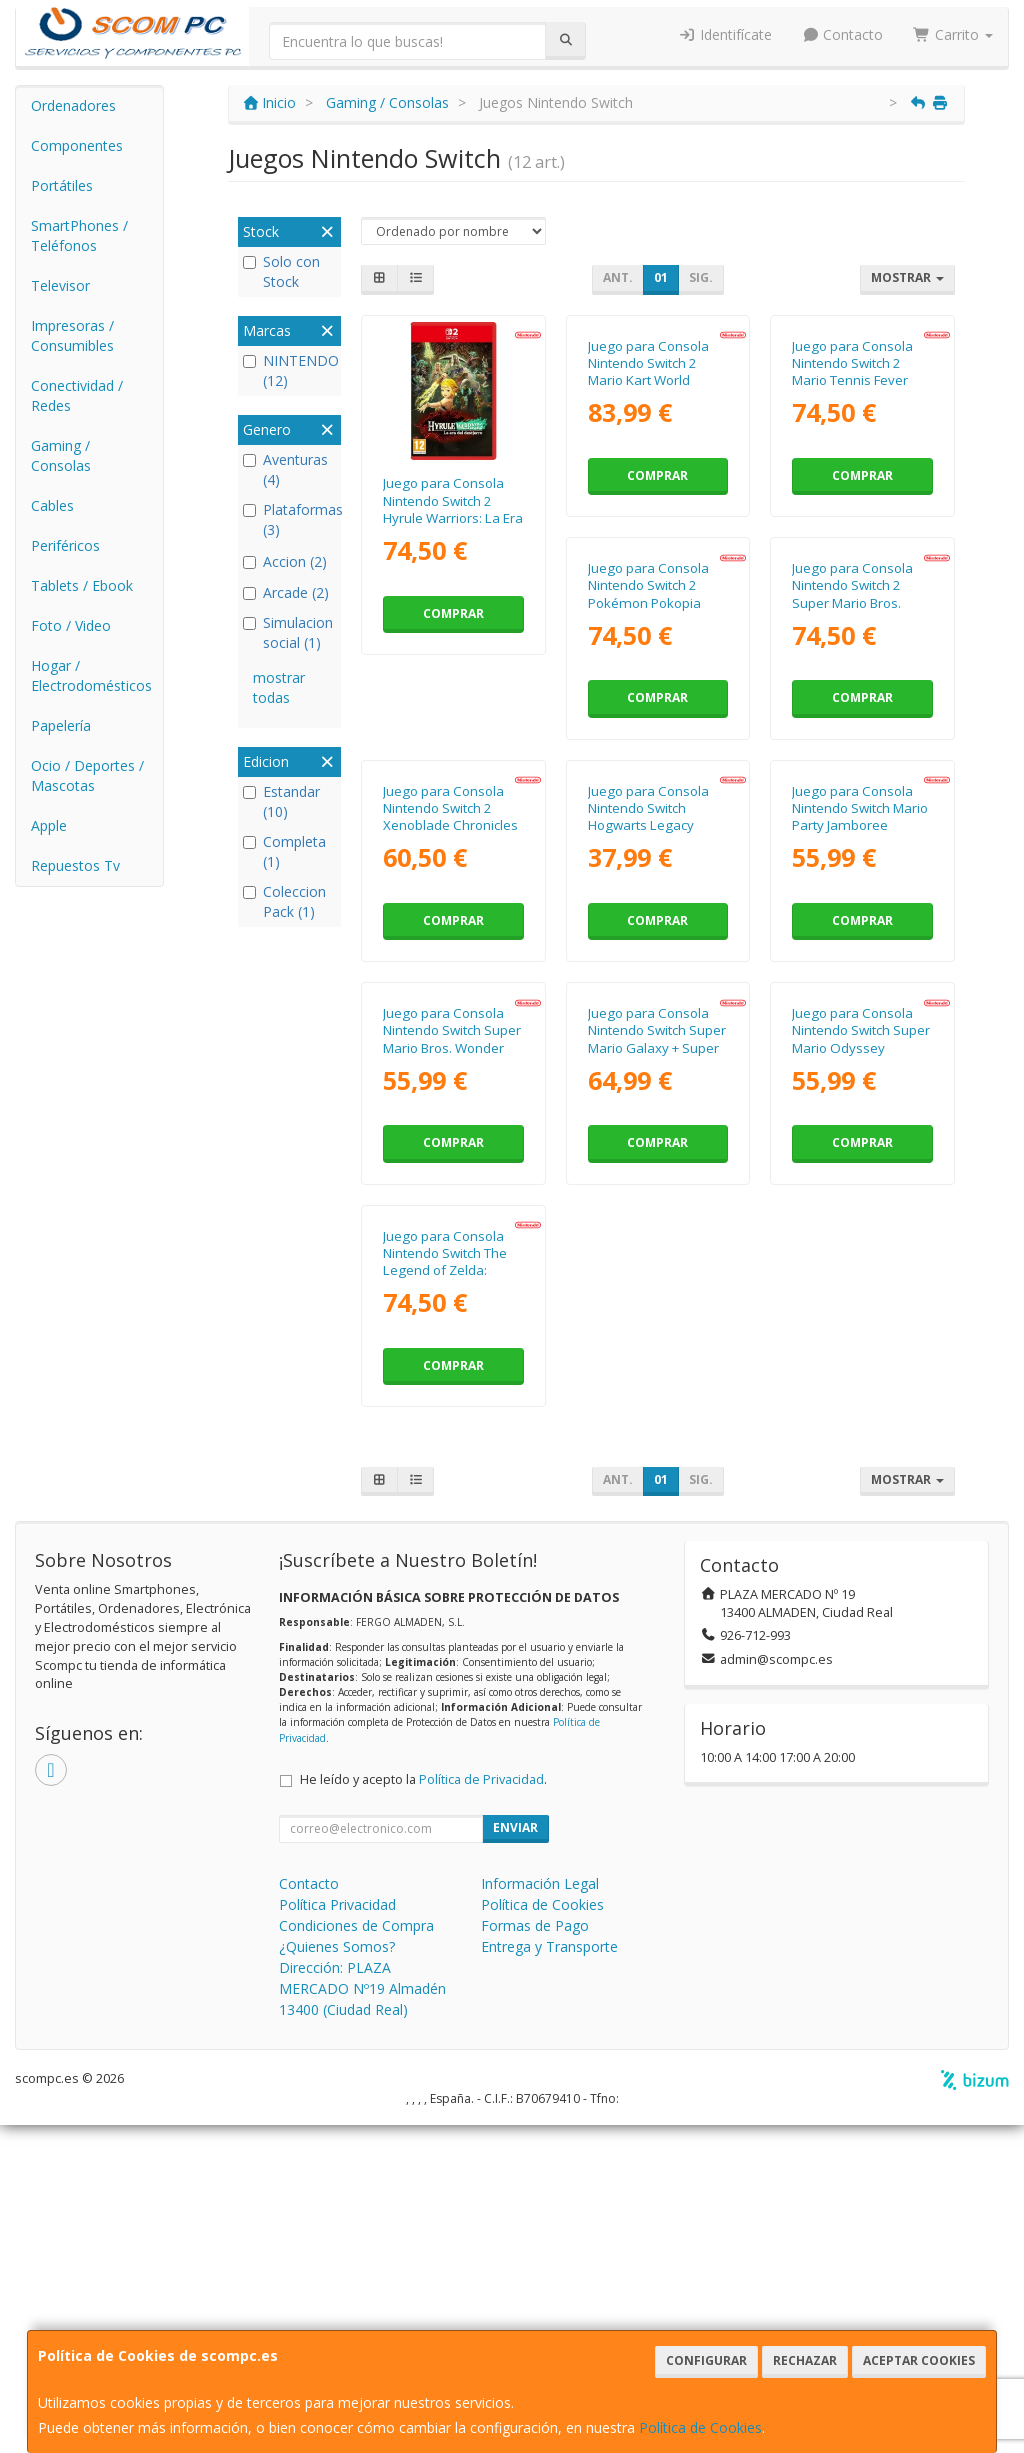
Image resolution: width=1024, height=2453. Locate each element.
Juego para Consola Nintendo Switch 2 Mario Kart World (648, 500)
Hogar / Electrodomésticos (91, 675)
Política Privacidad (337, 2232)
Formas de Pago (535, 2253)
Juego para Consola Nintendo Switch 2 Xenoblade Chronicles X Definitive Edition (859, 870)
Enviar (515, 2155)
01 (661, 277)
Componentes (77, 145)
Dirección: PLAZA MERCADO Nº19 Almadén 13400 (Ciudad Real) (362, 2316)
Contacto (843, 34)
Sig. (701, 277)
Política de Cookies (700, 2427)
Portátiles (62, 185)
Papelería (61, 725)
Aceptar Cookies (919, 2360)
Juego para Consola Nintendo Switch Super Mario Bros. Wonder (861, 1221)
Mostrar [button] (907, 277)
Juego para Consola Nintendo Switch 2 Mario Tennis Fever (852, 500)
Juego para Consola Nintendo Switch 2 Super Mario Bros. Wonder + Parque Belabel (648, 878)
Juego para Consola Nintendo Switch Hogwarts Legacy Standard (443, 1230)
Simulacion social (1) (288, 632)
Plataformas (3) (289, 519)
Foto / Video (71, 625)
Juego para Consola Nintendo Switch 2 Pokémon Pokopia (443, 861)
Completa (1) (284, 851)
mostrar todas (279, 687)
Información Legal (540, 2211)
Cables (52, 505)
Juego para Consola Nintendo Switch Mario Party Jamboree (656, 1221)
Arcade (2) (286, 592)
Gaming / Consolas (61, 455)
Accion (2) (285, 561)
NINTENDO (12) (289, 370)
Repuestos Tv (75, 865)
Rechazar (805, 2360)
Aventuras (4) (285, 469)
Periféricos (65, 545)
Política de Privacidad (481, 2107)
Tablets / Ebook (82, 585)
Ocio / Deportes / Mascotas (87, 775)
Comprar (453, 613)
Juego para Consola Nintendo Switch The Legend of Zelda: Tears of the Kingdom (858, 1590)
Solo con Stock (281, 271)
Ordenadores (73, 105)
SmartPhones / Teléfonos (79, 235)
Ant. (618, 277)
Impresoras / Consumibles (72, 335)
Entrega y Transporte (549, 2274)
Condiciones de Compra (356, 2253)
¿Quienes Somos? (337, 2274)
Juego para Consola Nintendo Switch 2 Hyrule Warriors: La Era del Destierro (453, 509)
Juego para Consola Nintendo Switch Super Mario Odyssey (657, 1581)
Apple (49, 825)
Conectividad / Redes (77, 395)
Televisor (60, 285)
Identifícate (725, 34)
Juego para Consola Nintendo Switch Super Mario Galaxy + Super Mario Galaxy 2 (452, 1590)
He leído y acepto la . (423, 2107)
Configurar (706, 2360)
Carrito (953, 34)
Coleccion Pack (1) (284, 901)
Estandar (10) (281, 801)
